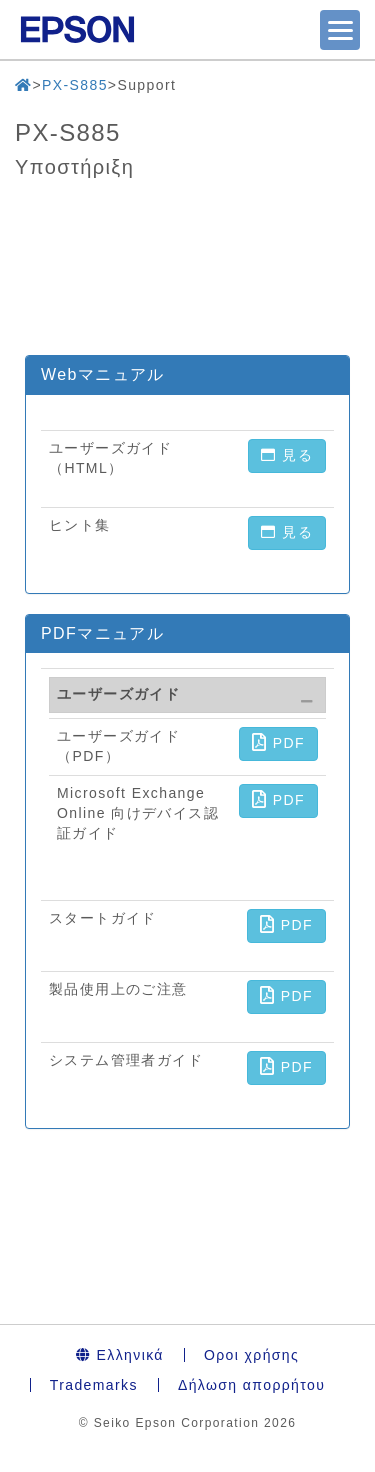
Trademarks (94, 1385)
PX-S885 (75, 85)
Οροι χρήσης (251, 1355)
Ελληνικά (120, 1355)
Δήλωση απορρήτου (251, 1385)
